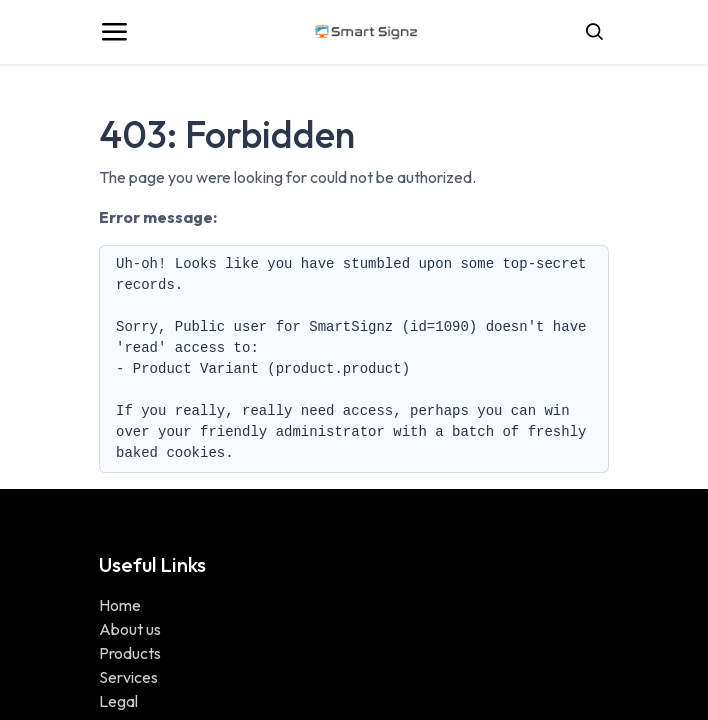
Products (130, 653)
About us (130, 629)
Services (128, 677)
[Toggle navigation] (114, 32)
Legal (118, 701)
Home (120, 605)
